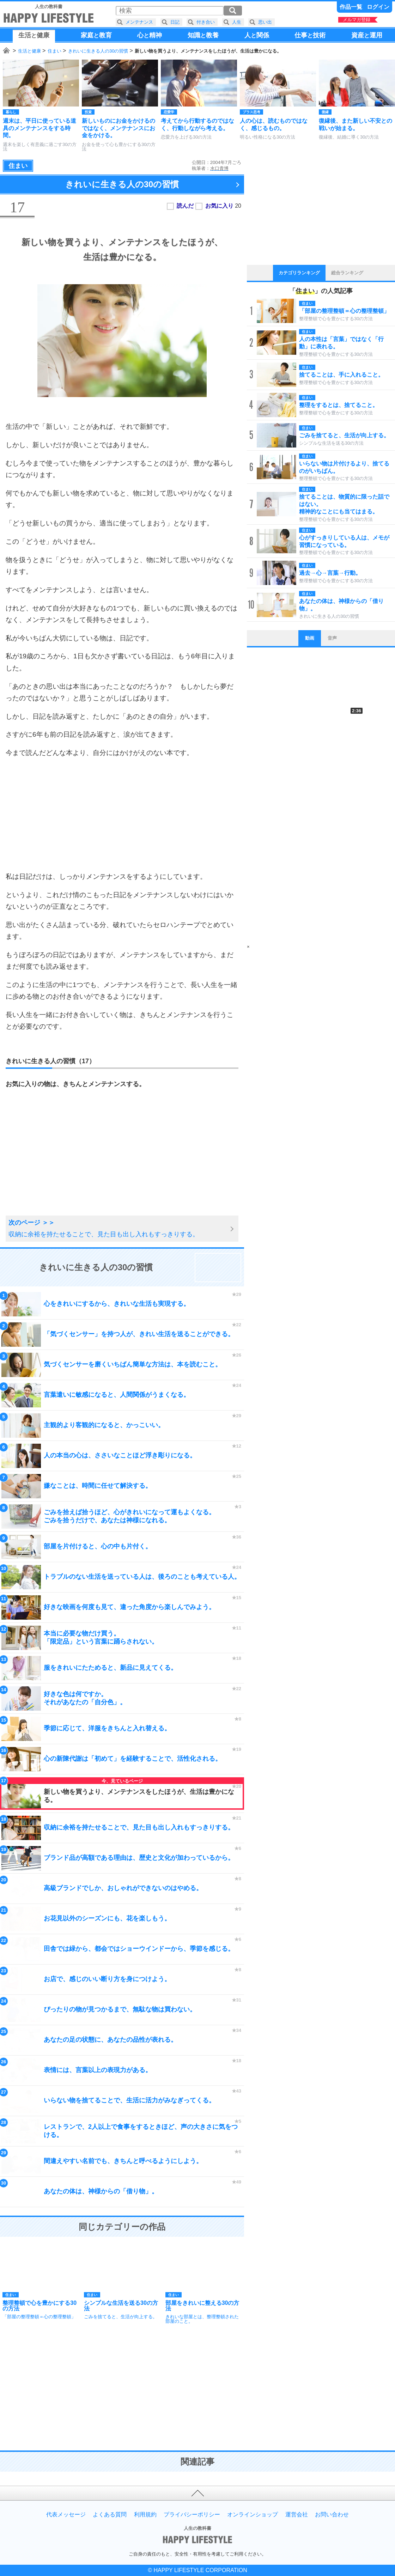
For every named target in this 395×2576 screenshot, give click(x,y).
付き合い (205, 22)
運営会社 (296, 2514)
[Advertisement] (122, 814)
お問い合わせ (332, 2514)
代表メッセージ (66, 2514)
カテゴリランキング (299, 272)
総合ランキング (347, 272)
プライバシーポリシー (192, 2514)
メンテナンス (139, 22)
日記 (175, 22)
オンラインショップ (252, 2514)
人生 (236, 22)
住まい (54, 51)
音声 (332, 638)
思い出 (265, 22)
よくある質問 (110, 2514)
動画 (309, 638)
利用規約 (145, 2514)
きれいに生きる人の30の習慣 (98, 51)
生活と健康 (29, 51)
